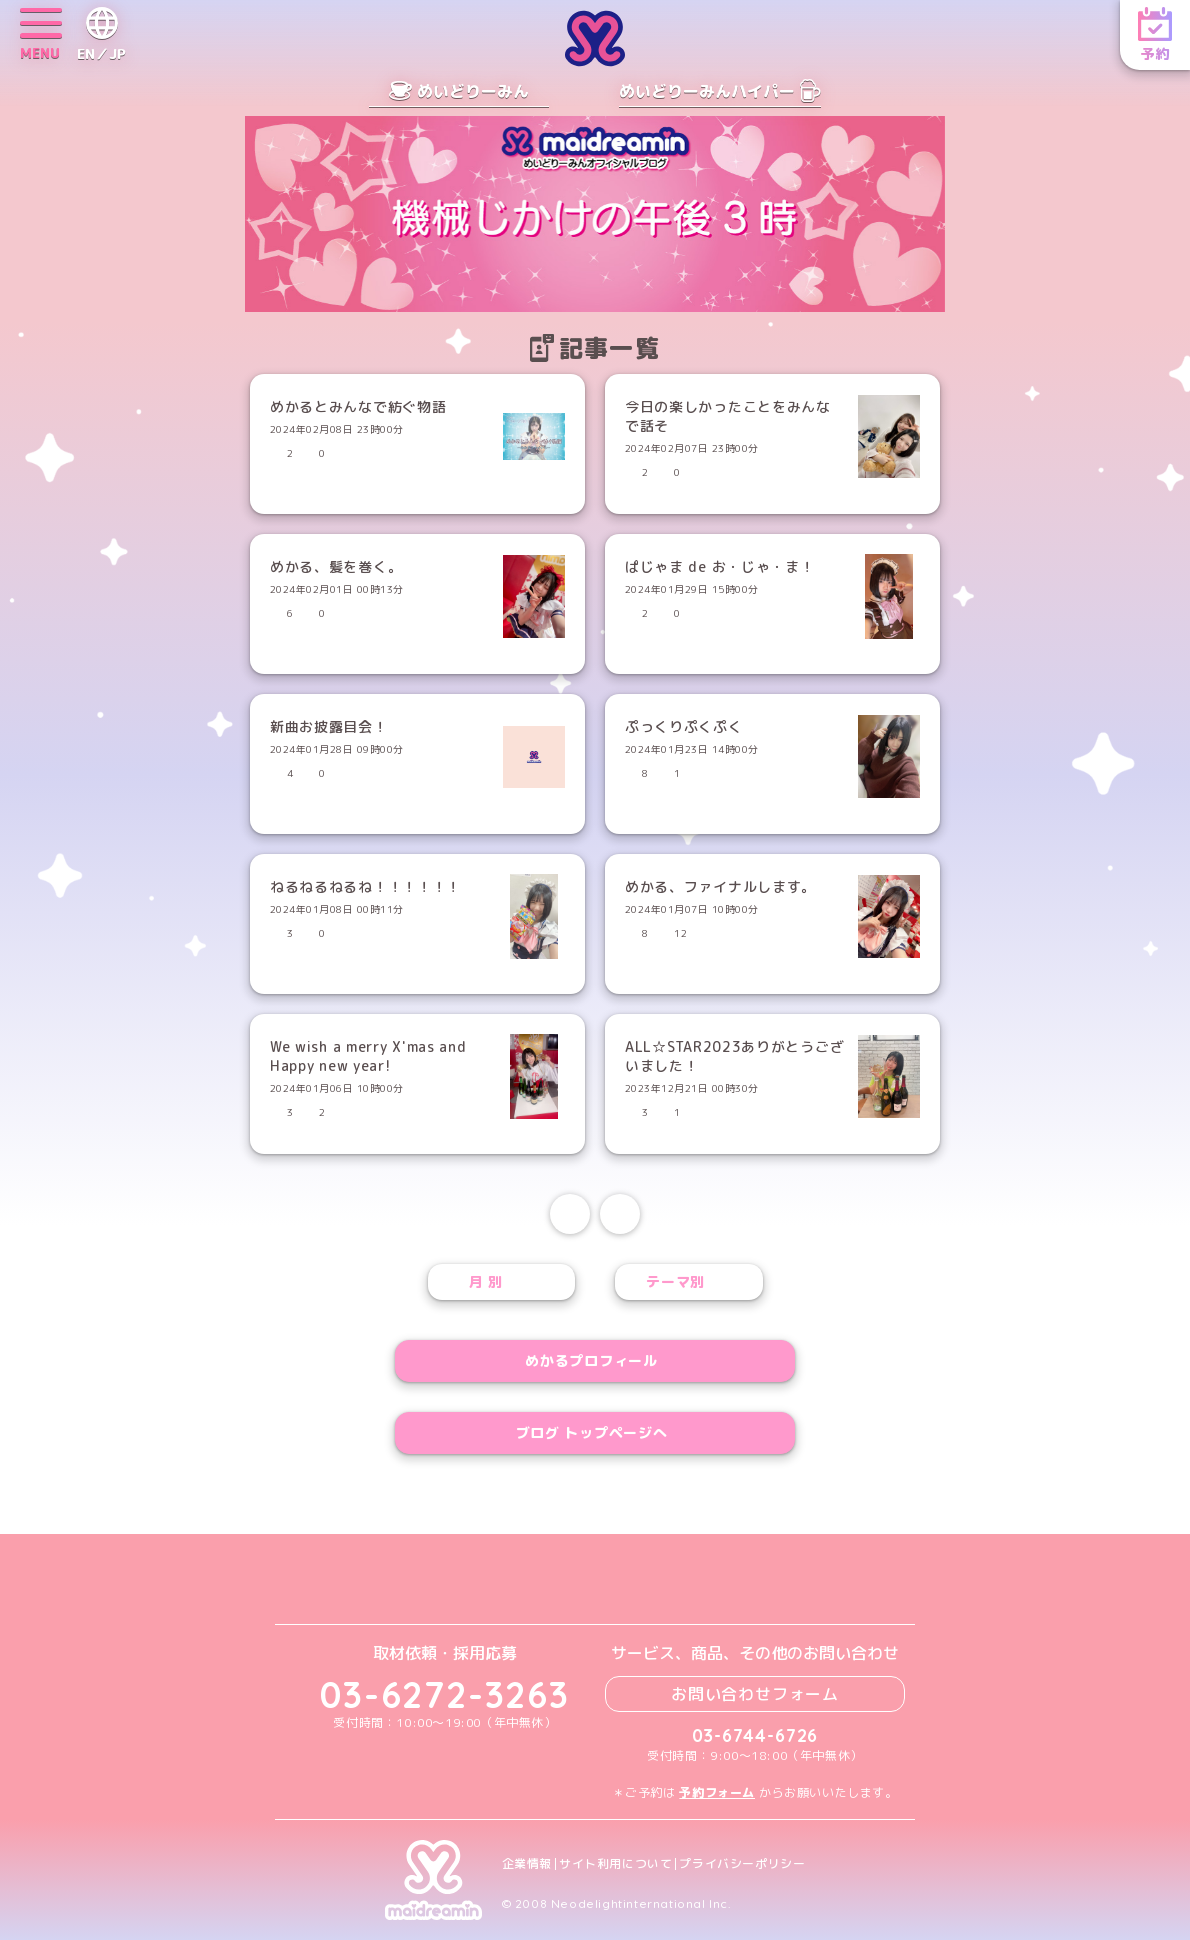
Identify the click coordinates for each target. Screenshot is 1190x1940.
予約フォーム (717, 1792)
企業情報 (527, 1864)
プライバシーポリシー (742, 1864)
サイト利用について (615, 1864)
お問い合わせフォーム (755, 1694)
